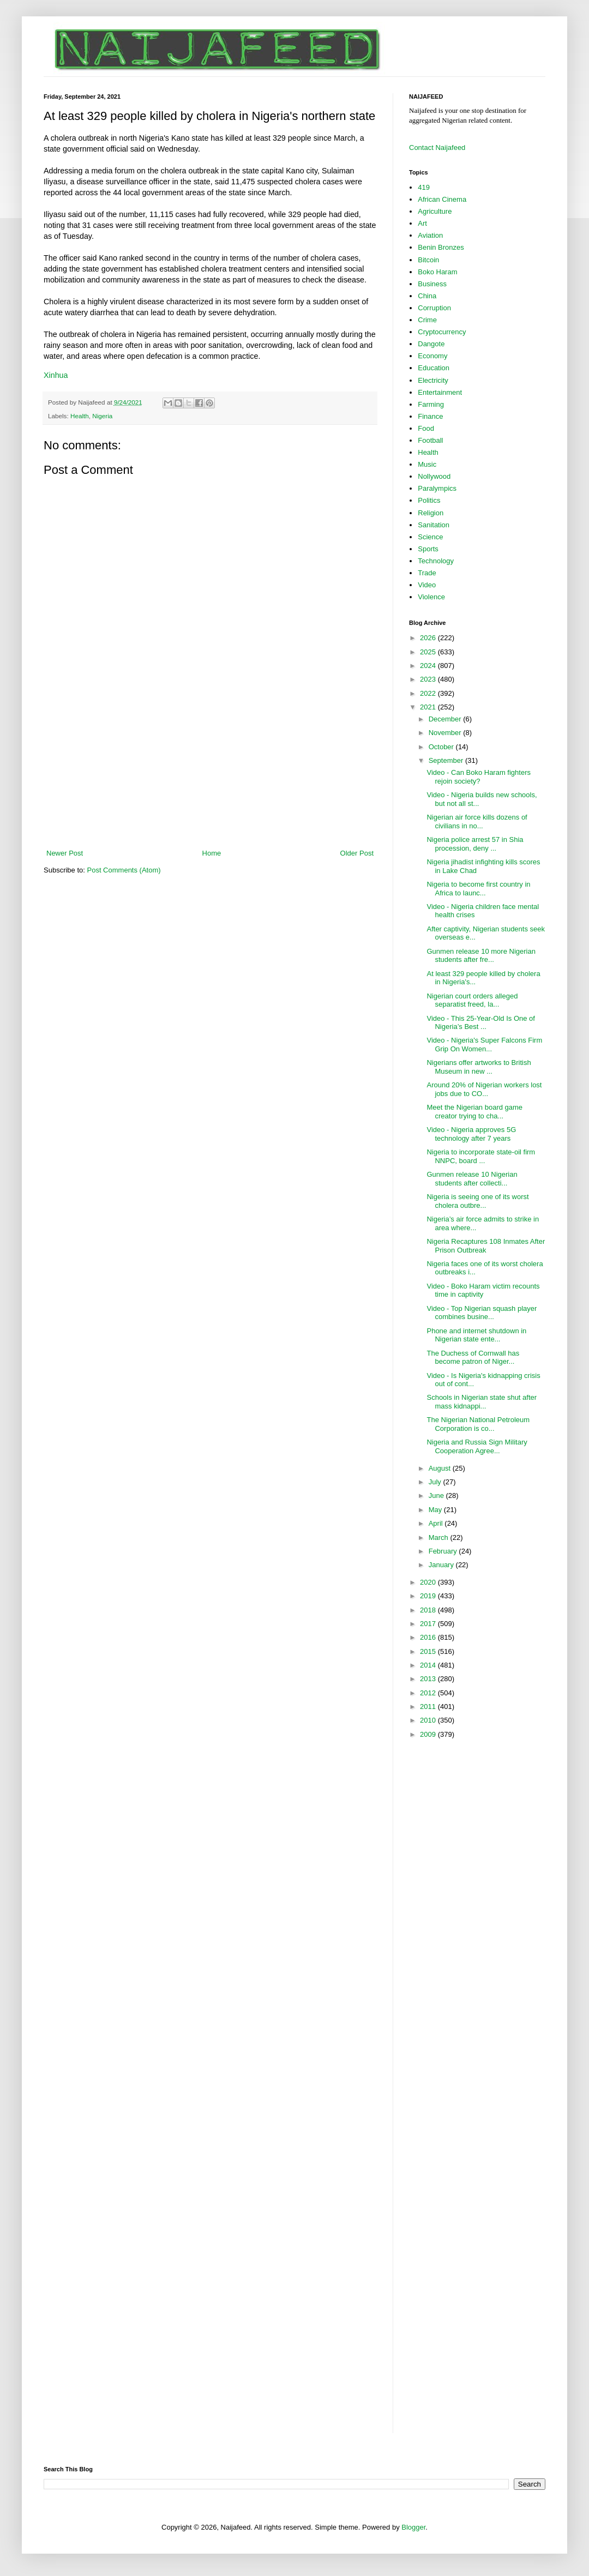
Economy (432, 356)
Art (422, 223)
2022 (429, 693)
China (427, 296)
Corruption (434, 308)
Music (427, 464)
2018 (429, 1610)
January (442, 1565)
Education (433, 368)
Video (427, 585)
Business (432, 284)
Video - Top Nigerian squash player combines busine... (481, 1312)
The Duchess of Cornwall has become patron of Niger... (472, 1357)
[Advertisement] (210, 779)
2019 (429, 1596)
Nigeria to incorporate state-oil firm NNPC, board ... (480, 1156)
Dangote (431, 344)
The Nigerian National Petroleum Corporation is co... (478, 1424)
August (441, 1468)
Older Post (357, 853)
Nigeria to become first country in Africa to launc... (478, 888)
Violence (431, 597)
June (437, 1495)
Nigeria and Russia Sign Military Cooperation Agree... (476, 1446)
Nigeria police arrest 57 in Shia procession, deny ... (474, 843)
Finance (430, 416)
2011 (429, 1706)
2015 (429, 1651)
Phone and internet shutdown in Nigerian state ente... (476, 1335)
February (444, 1551)
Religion (430, 513)
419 (424, 187)
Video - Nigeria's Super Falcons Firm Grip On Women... (484, 1044)
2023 (429, 679)
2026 (429, 638)
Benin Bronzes (441, 247)
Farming (431, 404)
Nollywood (434, 476)
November (446, 733)
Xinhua (56, 375)
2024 (429, 665)
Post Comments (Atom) (124, 870)
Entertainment (440, 392)
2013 (429, 1679)
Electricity (433, 380)
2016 (429, 1637)
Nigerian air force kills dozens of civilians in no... (476, 821)
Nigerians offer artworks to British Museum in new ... (478, 1066)
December (446, 719)
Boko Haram (437, 272)
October (442, 747)
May (436, 1510)
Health (79, 415)
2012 (429, 1693)
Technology (436, 561)
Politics (429, 500)
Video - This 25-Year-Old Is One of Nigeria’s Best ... (480, 1022)
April (437, 1523)
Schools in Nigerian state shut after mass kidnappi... (481, 1401)
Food (426, 428)
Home (211, 853)
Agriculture (435, 211)
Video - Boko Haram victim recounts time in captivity (482, 1290)
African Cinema (442, 199)
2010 (429, 1720)
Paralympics (437, 488)
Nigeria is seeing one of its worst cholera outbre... (477, 1201)
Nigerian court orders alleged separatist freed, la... (472, 1000)
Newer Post (64, 853)
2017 (429, 1624)
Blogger (413, 2527)
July (436, 1482)
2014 (429, 1665)
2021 (429, 707)
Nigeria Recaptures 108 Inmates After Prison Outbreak (485, 1245)
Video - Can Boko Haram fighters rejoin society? (478, 776)
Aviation (430, 235)
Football (430, 440)
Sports (428, 549)
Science (430, 537)
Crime (427, 320)
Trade (427, 573)
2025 (429, 652)
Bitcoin (428, 260)
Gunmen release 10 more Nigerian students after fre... (480, 955)
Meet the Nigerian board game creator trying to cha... (474, 1111)
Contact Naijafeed (437, 147)
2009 (429, 1734)
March (439, 1537)
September (447, 760)
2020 (429, 1582)
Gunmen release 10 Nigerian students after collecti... (471, 1178)
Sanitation (433, 525)
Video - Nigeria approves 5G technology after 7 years (471, 1134)
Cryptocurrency (442, 332)
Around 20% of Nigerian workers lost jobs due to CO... (484, 1089)
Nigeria (102, 415)
